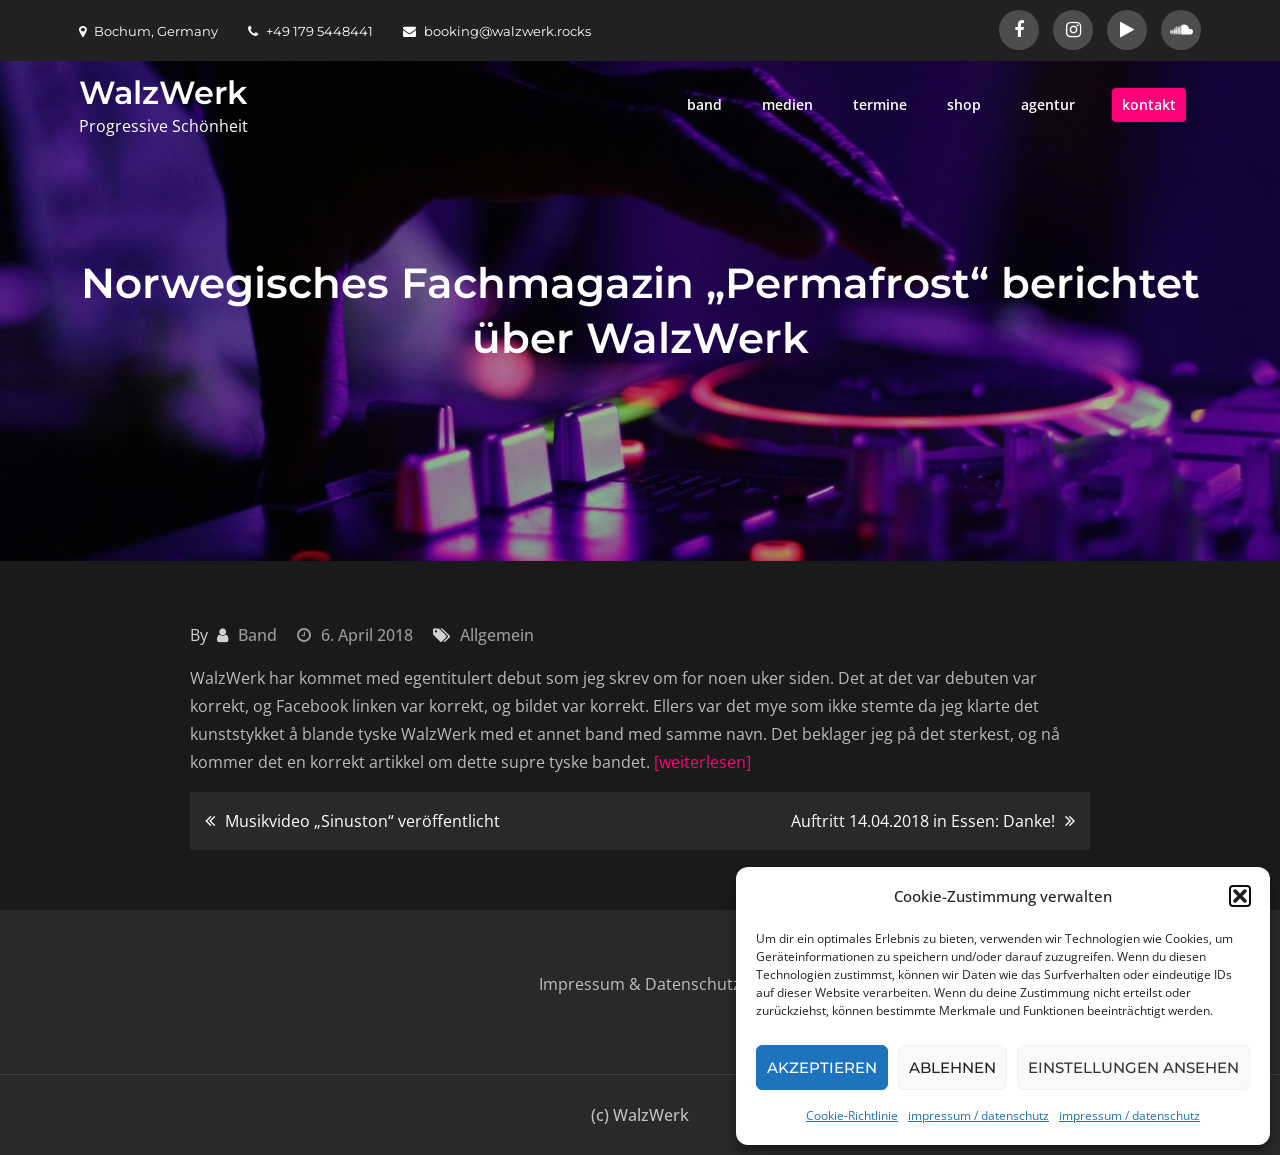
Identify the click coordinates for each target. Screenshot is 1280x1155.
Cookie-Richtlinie (852, 1115)
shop (964, 104)
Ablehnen (952, 1067)
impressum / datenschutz (978, 1115)
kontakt (1149, 104)
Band (257, 635)
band (704, 104)
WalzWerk (163, 92)
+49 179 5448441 (310, 31)
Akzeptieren (822, 1067)
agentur (1048, 104)
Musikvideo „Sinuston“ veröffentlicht (362, 821)
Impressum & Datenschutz (640, 984)
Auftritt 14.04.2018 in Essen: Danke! (923, 821)
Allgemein (497, 635)
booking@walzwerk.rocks (497, 31)
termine (880, 104)
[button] (1240, 896)
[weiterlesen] (702, 762)
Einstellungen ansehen (1133, 1067)
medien (787, 104)
